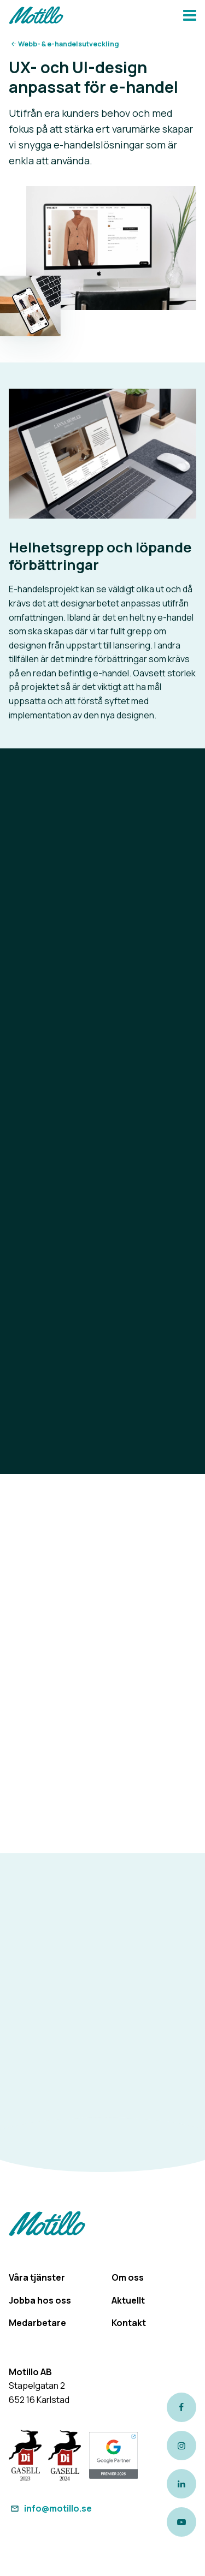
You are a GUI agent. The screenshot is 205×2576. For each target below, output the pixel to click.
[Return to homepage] (36, 17)
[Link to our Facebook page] (181, 2407)
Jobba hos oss (40, 2300)
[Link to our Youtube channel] (181, 2522)
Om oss (128, 2277)
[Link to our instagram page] (181, 2445)
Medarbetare (37, 2323)
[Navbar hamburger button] (189, 16)
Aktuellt (128, 2300)
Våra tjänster (37, 2277)
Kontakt (129, 2323)
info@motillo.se (50, 2508)
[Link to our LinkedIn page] (181, 2483)
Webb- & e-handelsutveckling (68, 44)
